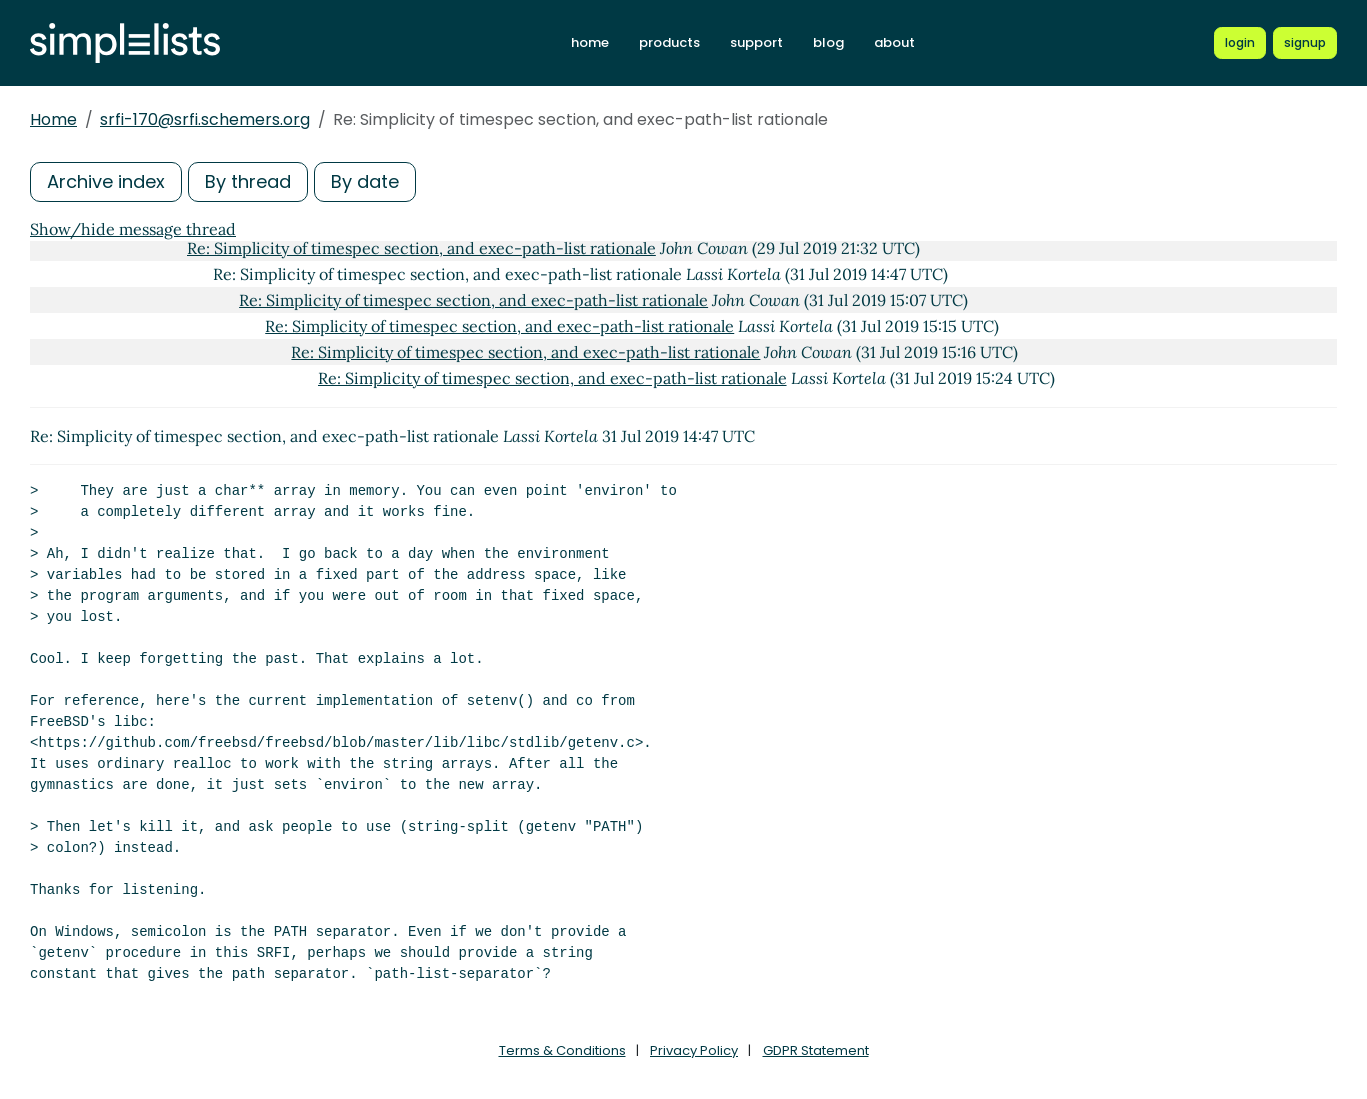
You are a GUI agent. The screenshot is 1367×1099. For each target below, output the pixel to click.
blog (828, 42)
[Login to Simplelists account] (1240, 43)
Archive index (106, 181)
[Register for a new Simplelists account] (1305, 43)
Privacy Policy (694, 1050)
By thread (248, 181)
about (894, 42)
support (756, 42)
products (669, 42)
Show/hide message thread (133, 229)
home (590, 42)
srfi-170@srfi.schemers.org (205, 119)
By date (365, 181)
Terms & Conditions (562, 1050)
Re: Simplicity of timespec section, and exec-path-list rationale (421, 248)
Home (53, 119)
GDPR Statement (816, 1050)
